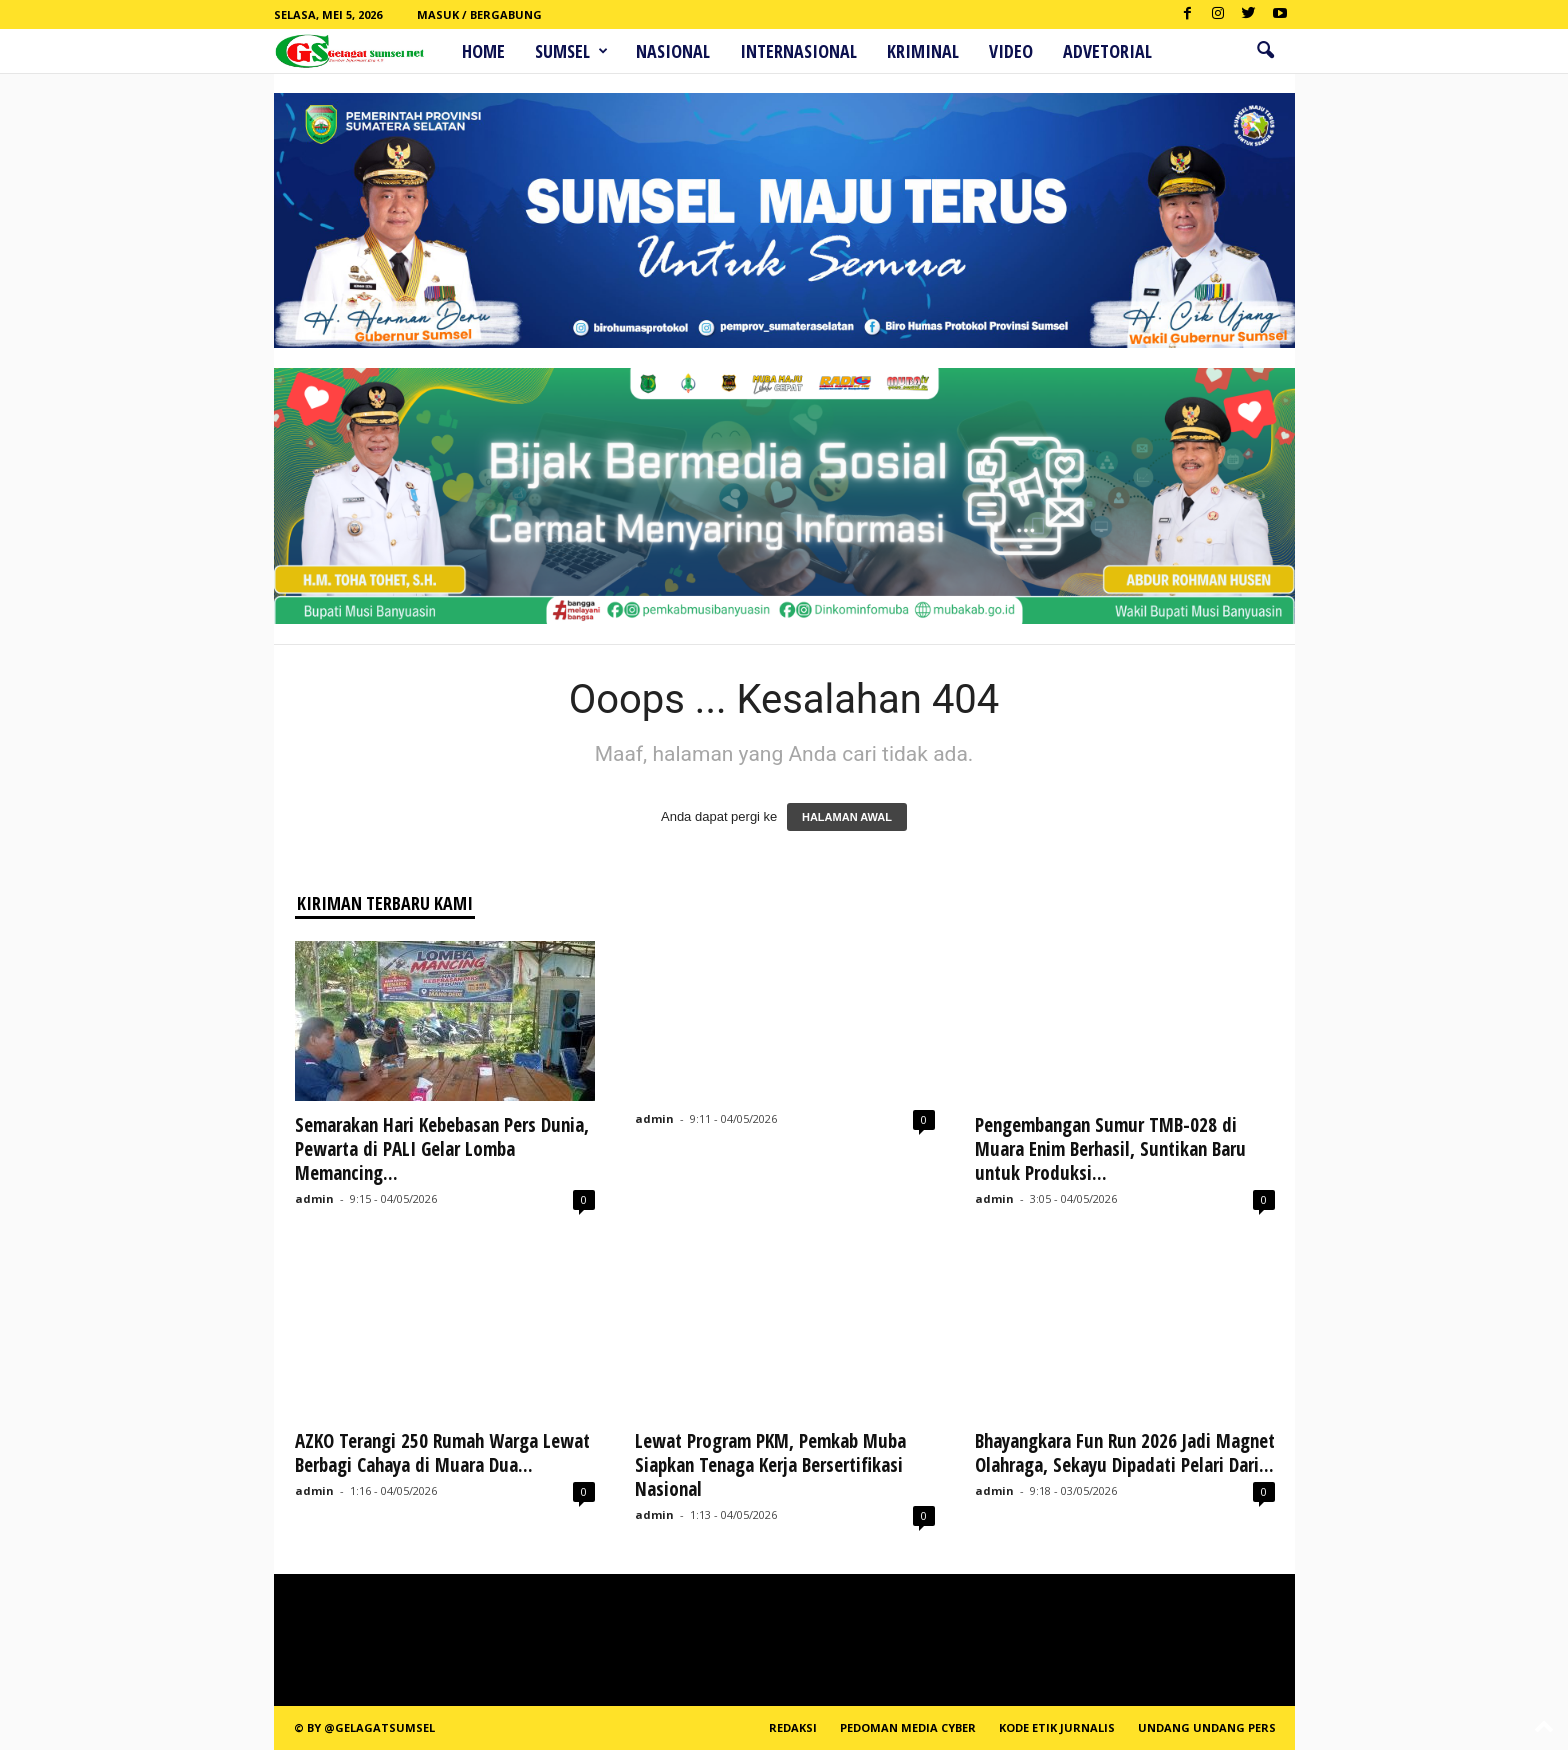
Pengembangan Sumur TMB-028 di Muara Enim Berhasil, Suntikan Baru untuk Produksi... (1110, 1149)
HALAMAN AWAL (847, 817)
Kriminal (923, 51)
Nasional (673, 51)
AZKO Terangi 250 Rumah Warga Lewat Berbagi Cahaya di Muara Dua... (442, 1453)
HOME (483, 51)
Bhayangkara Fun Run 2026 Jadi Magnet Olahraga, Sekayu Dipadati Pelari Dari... (1125, 1453)
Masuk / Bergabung (479, 14)
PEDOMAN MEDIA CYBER (908, 1727)
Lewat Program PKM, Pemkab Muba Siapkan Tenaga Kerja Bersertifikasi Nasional (770, 1465)
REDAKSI (793, 1727)
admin (314, 1198)
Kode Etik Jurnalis (1057, 1727)
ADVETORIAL (1107, 51)
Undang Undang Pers (1207, 1727)
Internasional (798, 51)
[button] (1265, 51)
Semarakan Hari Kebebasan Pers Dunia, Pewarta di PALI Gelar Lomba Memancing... (442, 1149)
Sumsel (571, 51)
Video (1011, 51)
